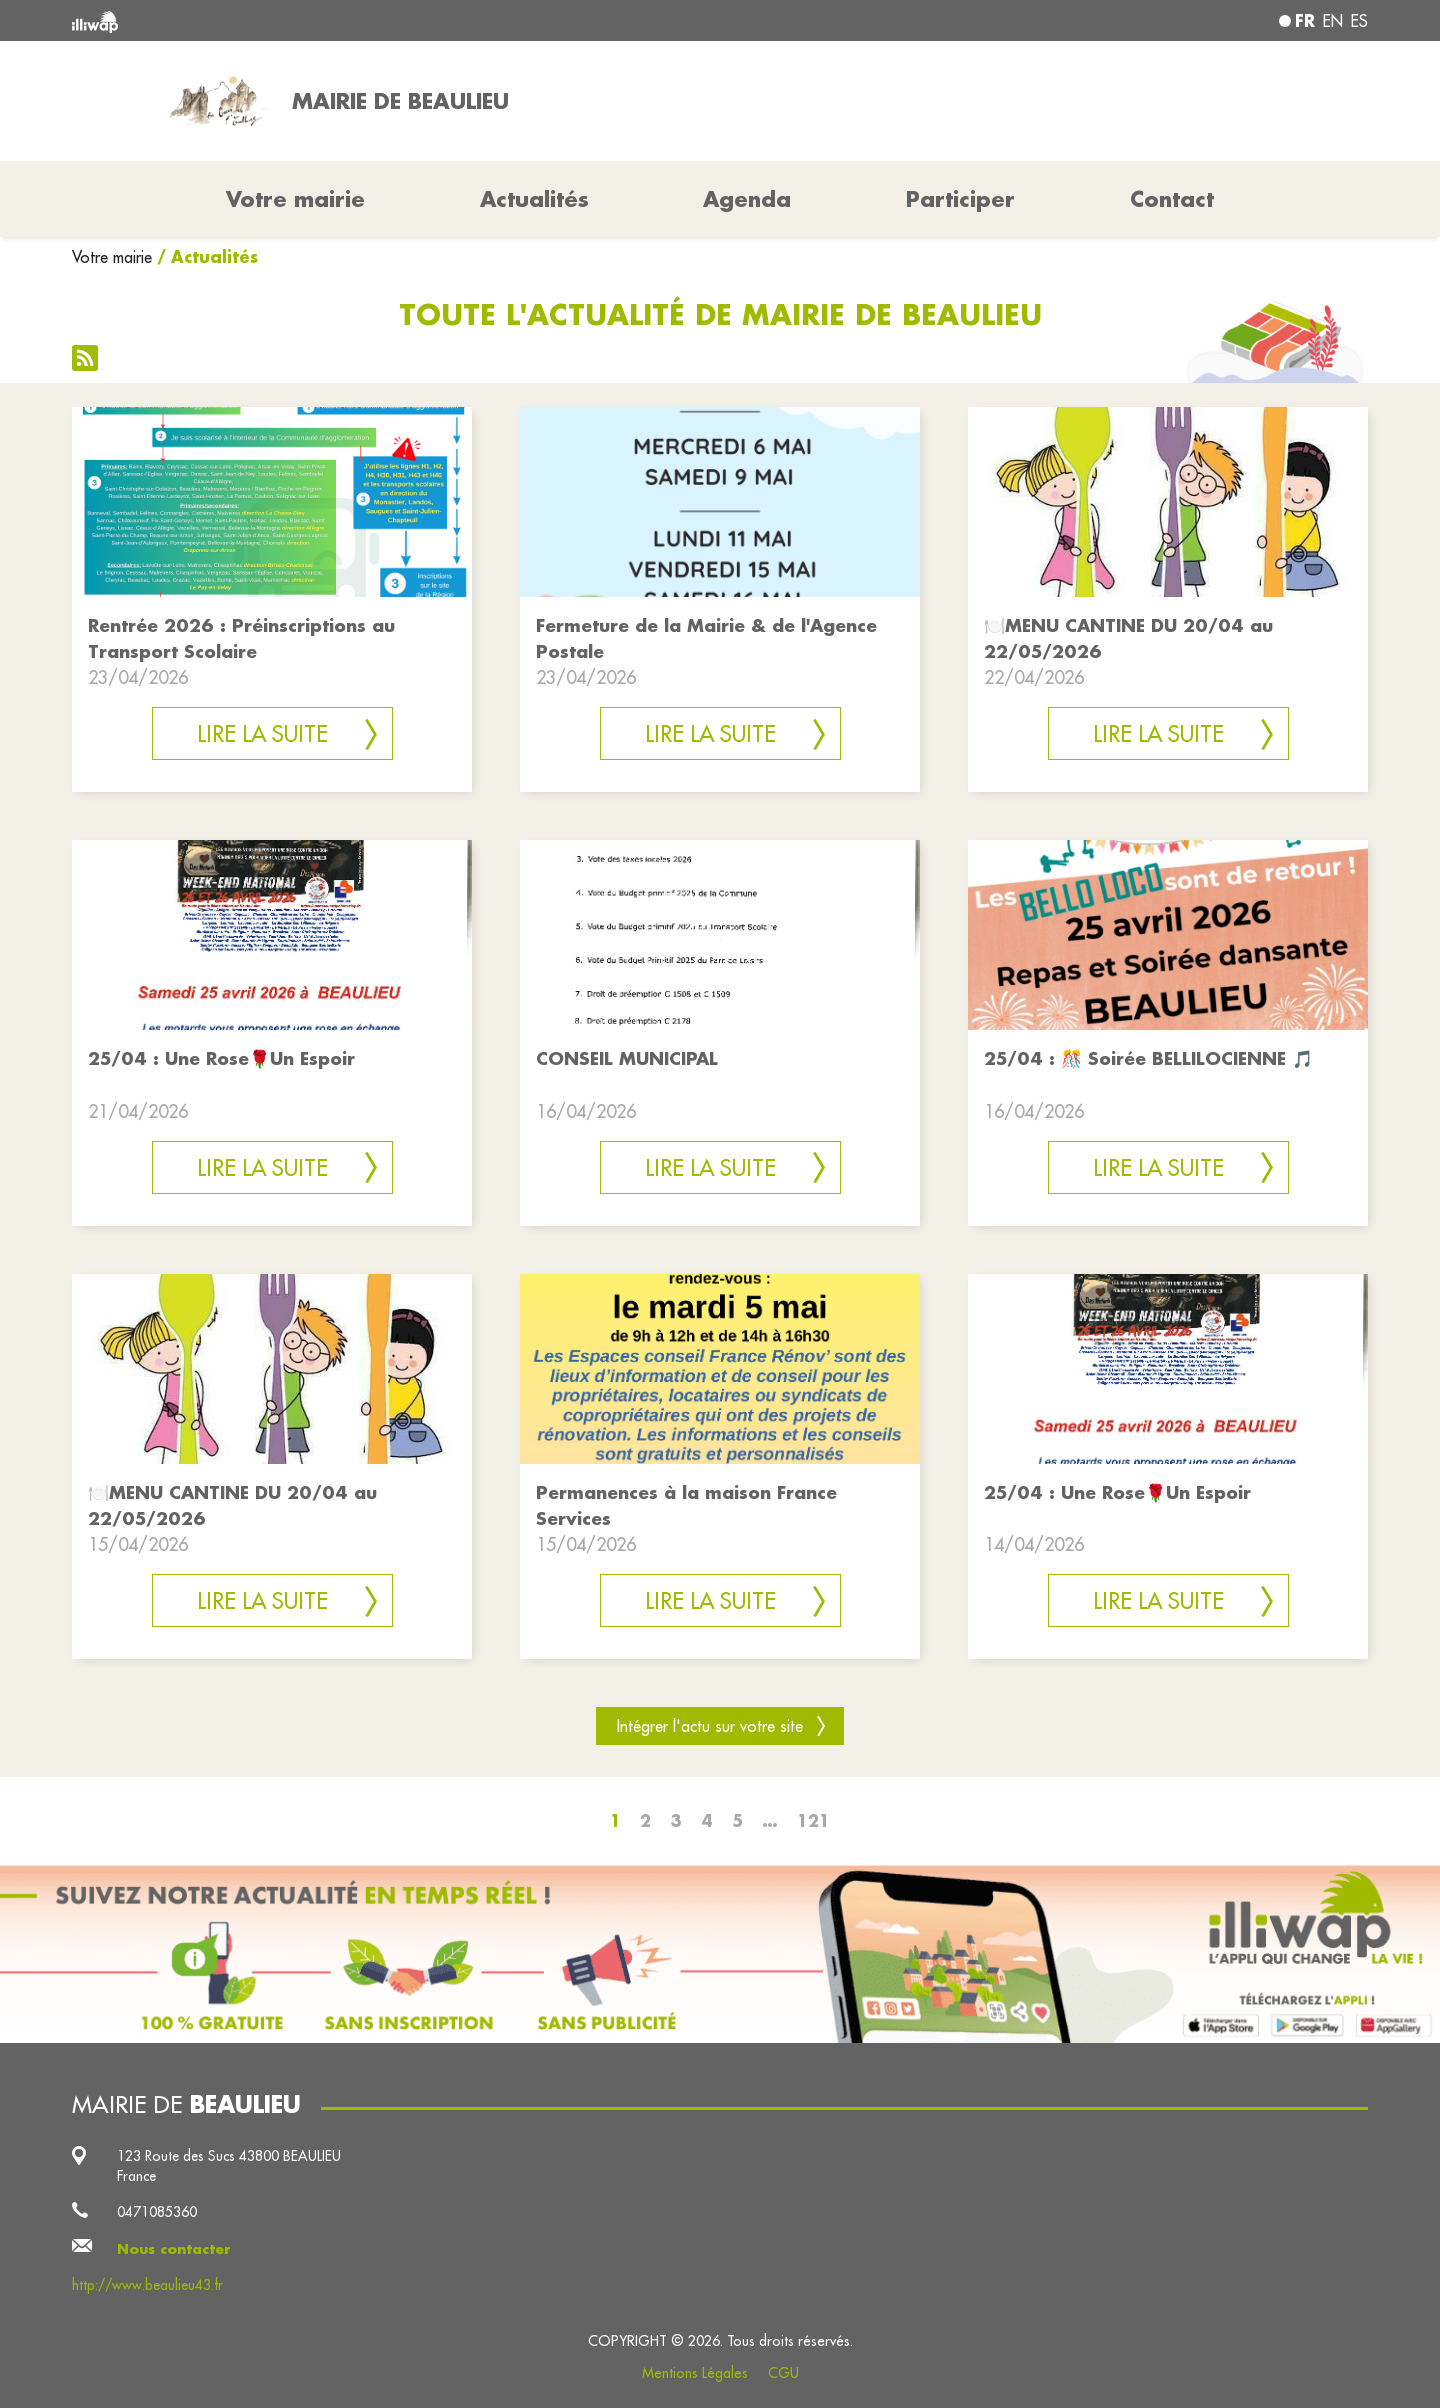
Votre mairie (112, 257)
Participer (960, 199)
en (1333, 21)
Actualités (534, 199)
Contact (1172, 199)
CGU (783, 2373)
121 (813, 1820)
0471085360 (157, 2212)
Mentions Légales (695, 2373)
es (1359, 21)
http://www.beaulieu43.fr (147, 2285)
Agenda (747, 199)
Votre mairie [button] (295, 199)
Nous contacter (174, 2249)
